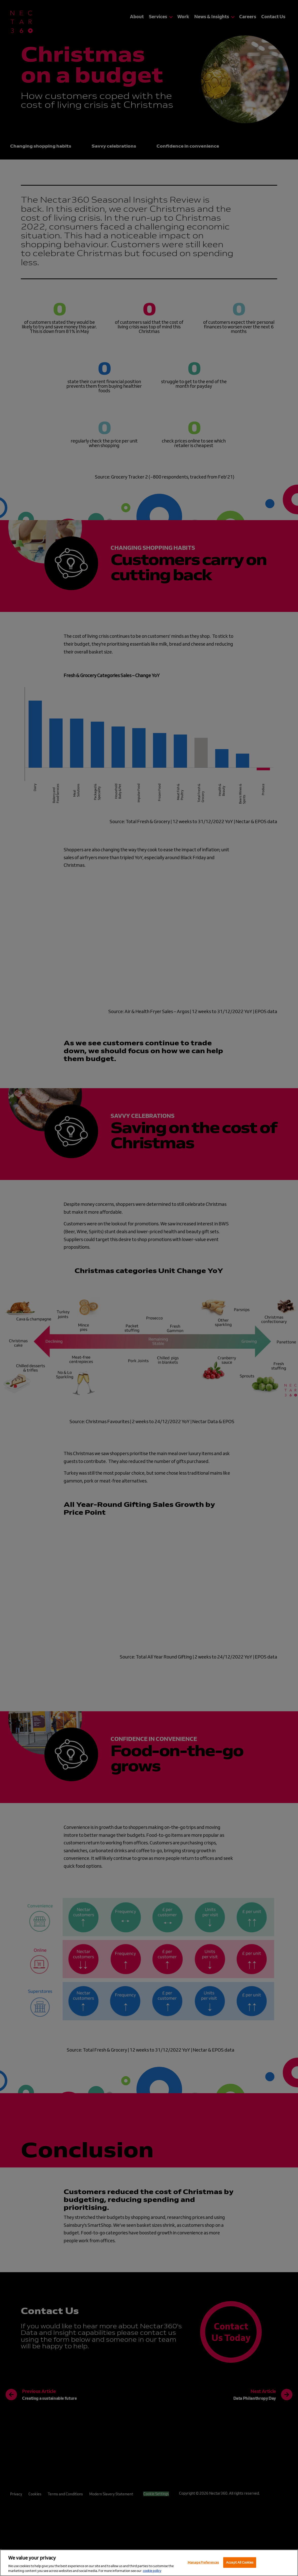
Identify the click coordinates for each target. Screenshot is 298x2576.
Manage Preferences (203, 2562)
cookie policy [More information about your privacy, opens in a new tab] (152, 2571)
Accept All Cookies (239, 2562)
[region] (149, 2563)
